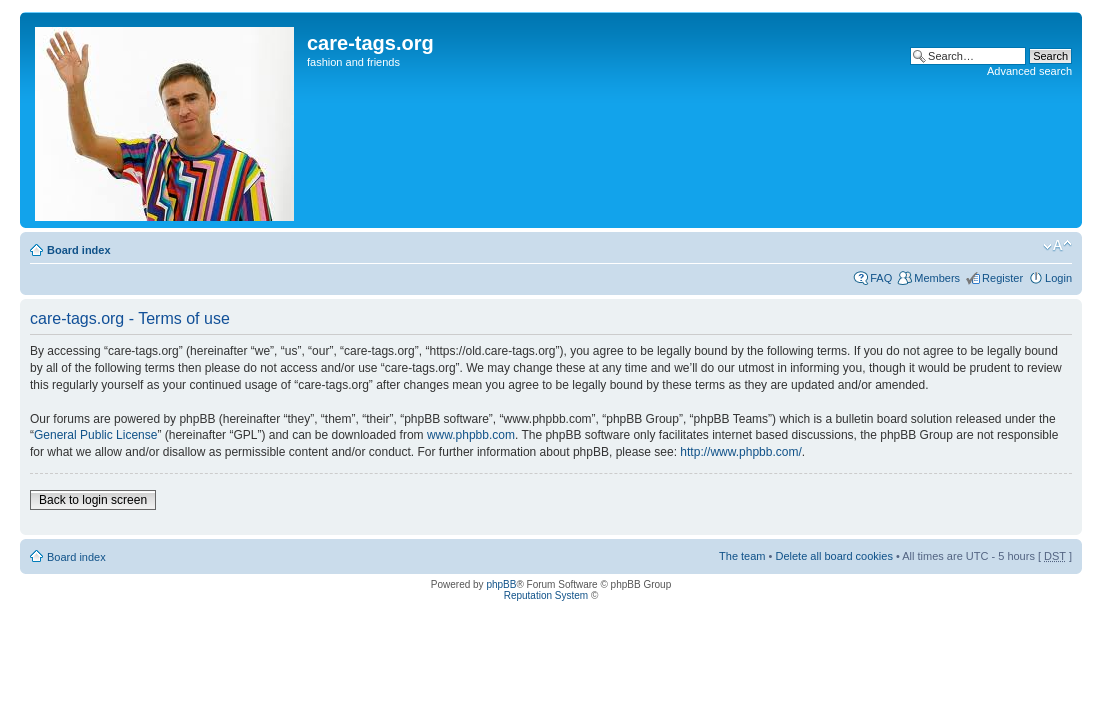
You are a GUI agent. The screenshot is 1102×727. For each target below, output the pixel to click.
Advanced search (1029, 71)
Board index (79, 250)
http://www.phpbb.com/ (740, 452)
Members (937, 278)
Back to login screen (93, 500)
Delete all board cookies (833, 556)
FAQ (881, 278)
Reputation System (546, 595)
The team (742, 556)
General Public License (95, 435)
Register (1002, 278)
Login (1058, 278)
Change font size (1057, 246)
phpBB (501, 584)
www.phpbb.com (471, 435)
